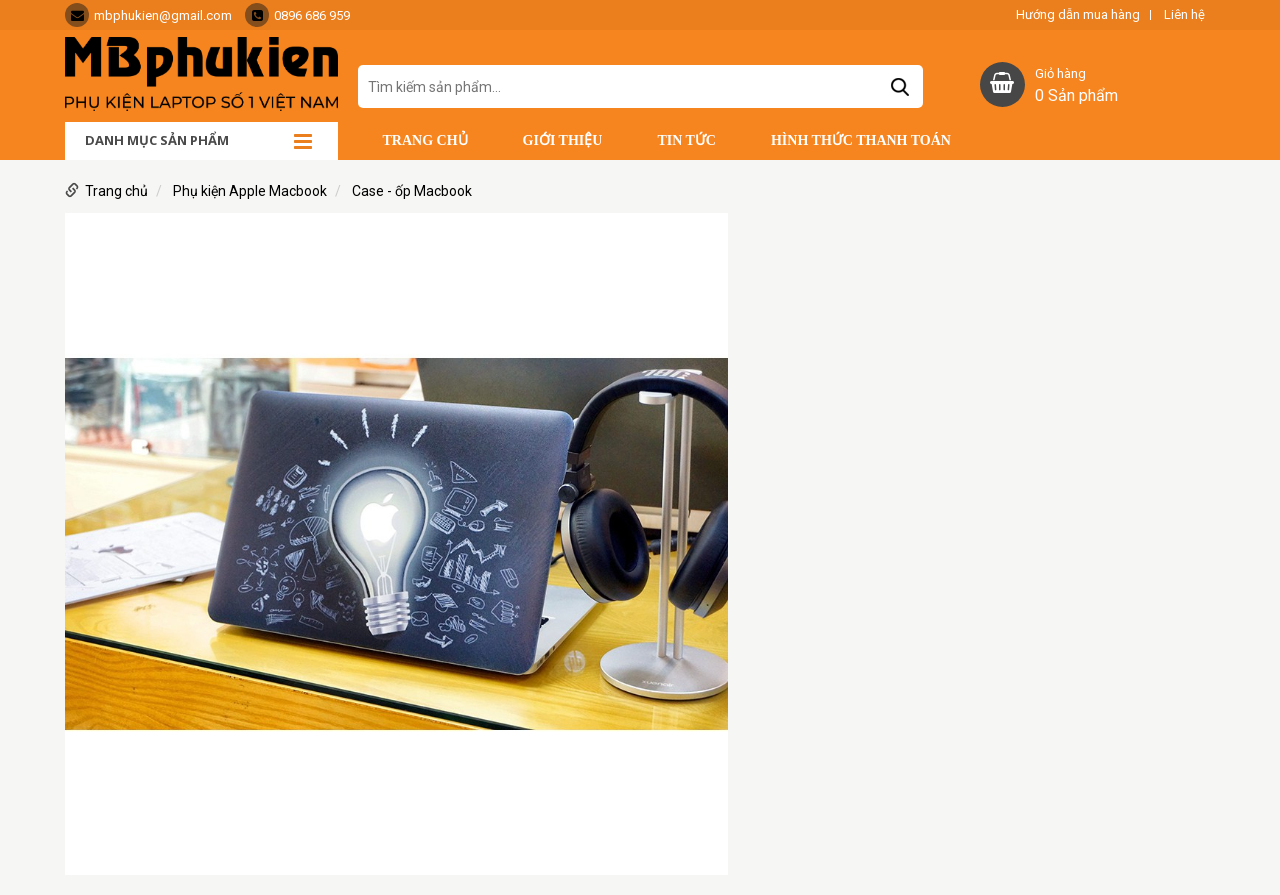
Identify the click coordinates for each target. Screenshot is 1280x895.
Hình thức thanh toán (861, 140)
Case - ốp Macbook (412, 191)
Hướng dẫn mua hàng (1078, 15)
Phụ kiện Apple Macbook (250, 191)
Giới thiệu (563, 140)
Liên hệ (1184, 15)
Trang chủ (425, 140)
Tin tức (686, 140)
